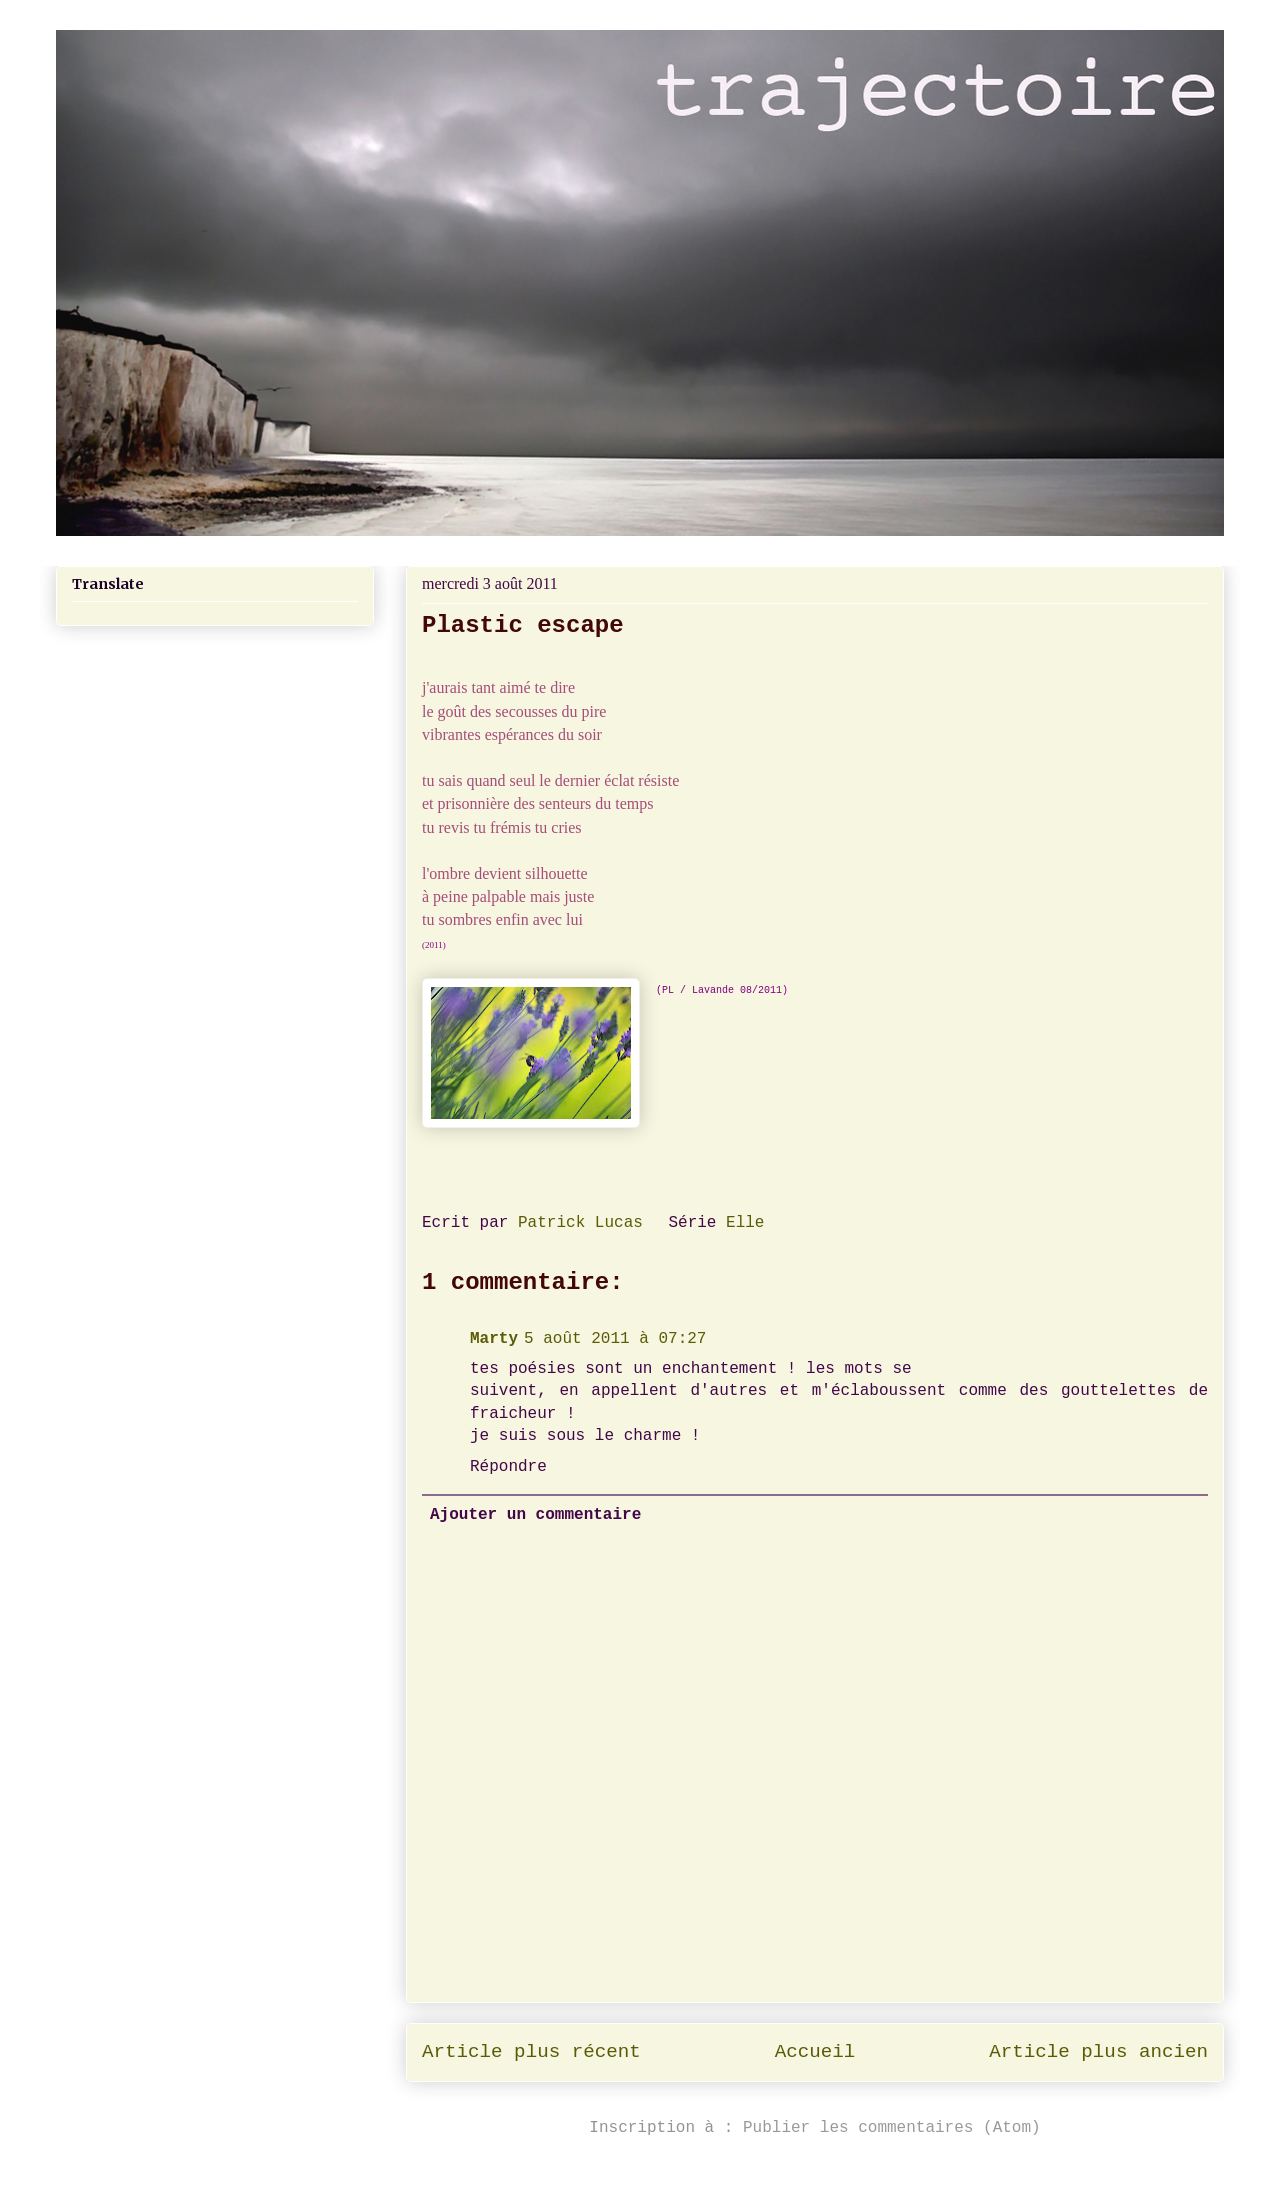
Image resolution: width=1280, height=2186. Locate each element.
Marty (494, 1339)
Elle (745, 1223)
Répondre (508, 1467)
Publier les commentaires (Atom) (892, 2128)
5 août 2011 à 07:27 (615, 1339)
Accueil (815, 2052)
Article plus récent (531, 2052)
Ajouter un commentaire (535, 1515)
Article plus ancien (1098, 2052)
